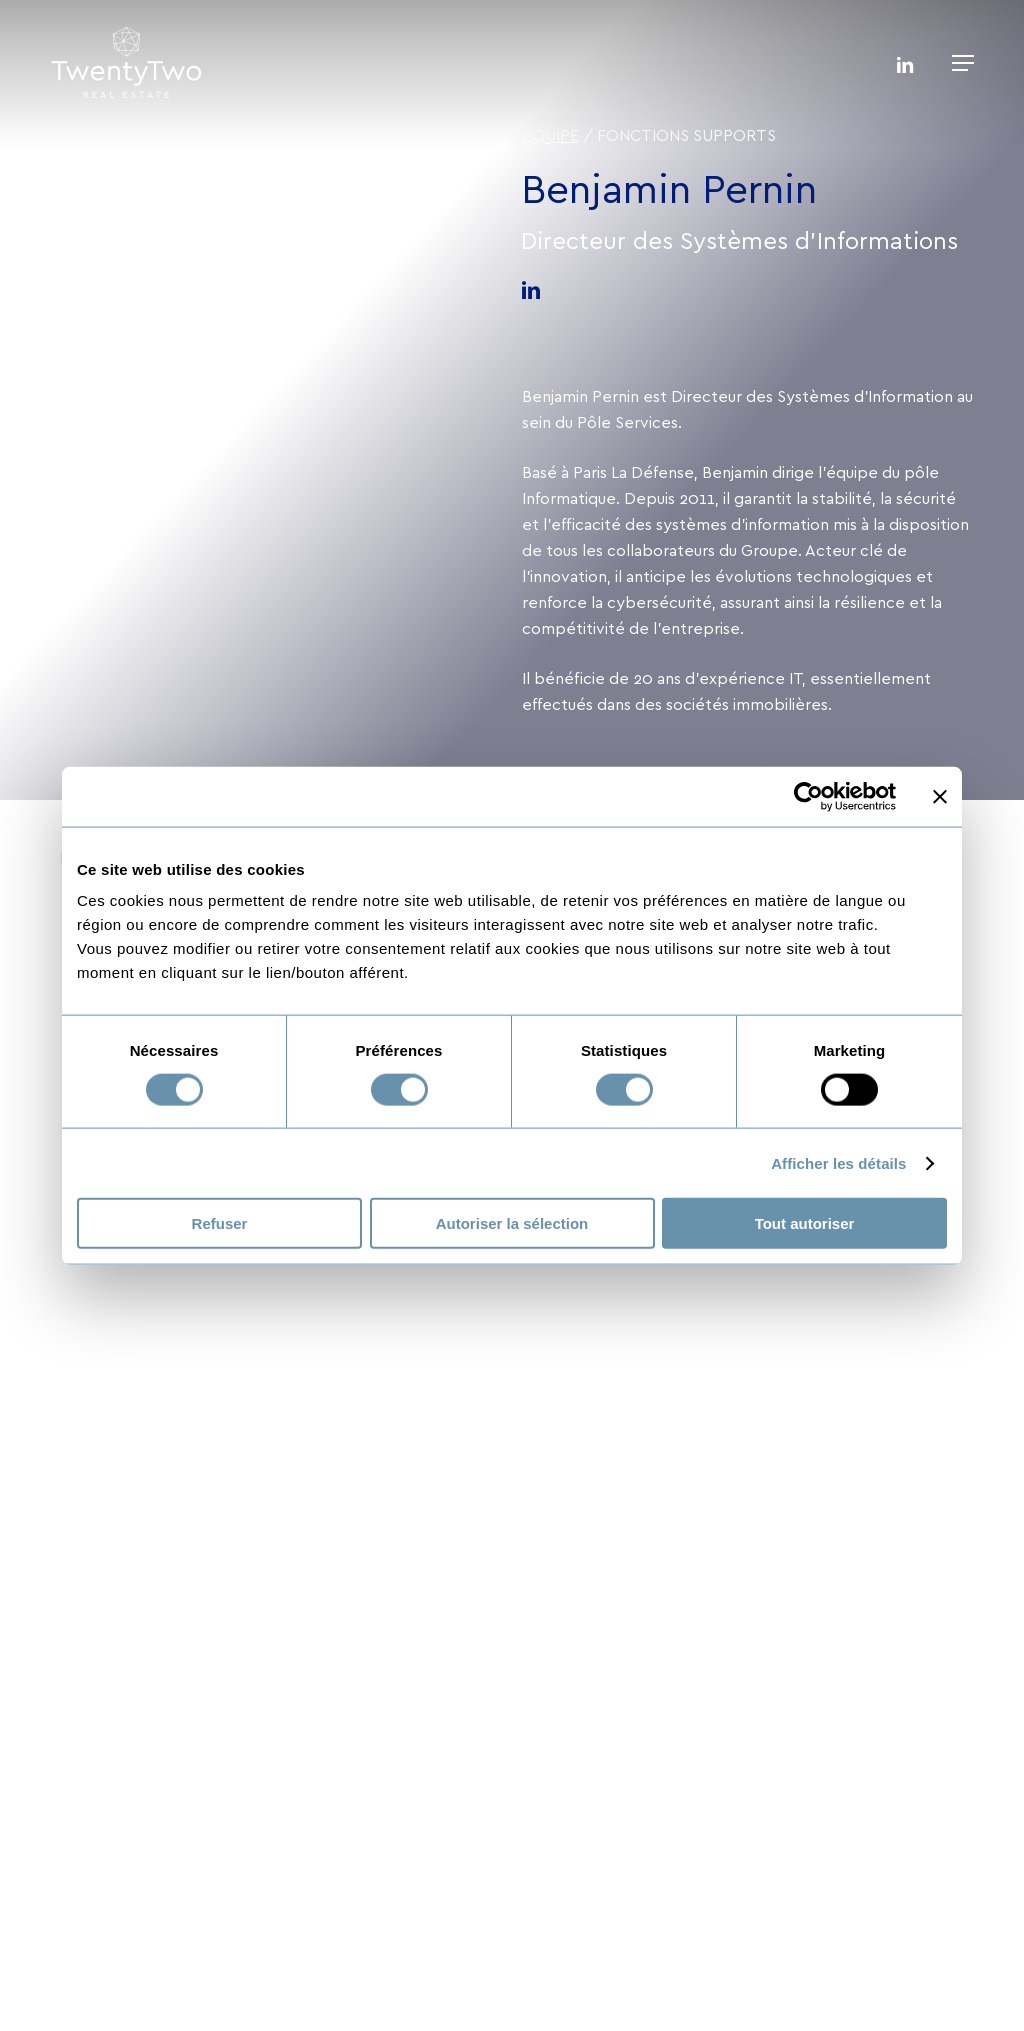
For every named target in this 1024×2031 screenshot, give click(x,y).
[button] (963, 63)
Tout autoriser (805, 1223)
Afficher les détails (838, 1162)
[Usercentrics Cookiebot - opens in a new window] (808, 796)
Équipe (550, 136)
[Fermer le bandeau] (940, 796)
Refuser (220, 1223)
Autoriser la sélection (512, 1223)
